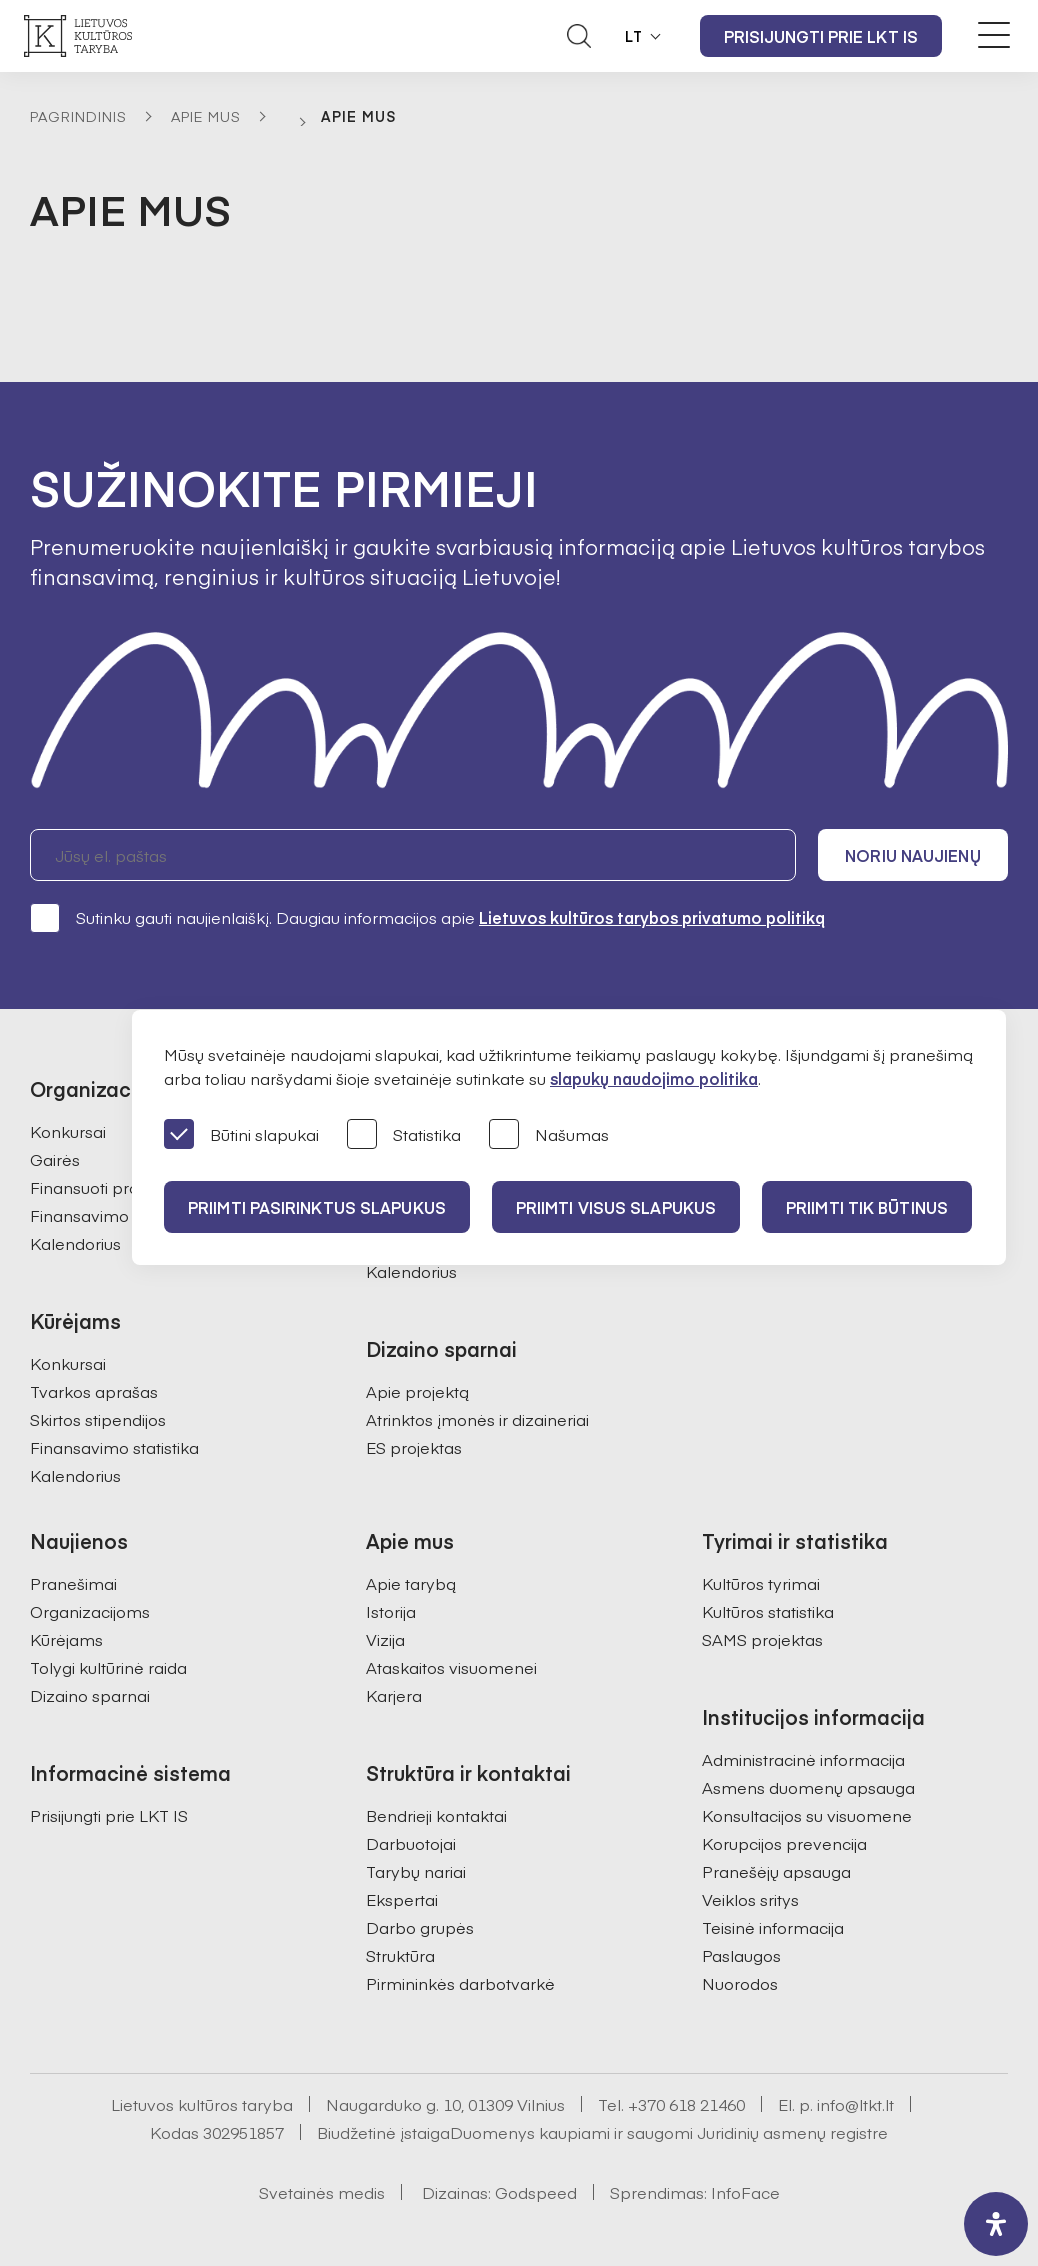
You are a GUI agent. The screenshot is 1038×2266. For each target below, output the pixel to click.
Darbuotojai (411, 1843)
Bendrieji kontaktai (436, 1815)
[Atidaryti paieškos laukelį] (579, 36)
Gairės (55, 1159)
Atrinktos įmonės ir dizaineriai (477, 1419)
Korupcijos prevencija (784, 1843)
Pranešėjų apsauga (776, 1871)
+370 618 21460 (686, 2104)
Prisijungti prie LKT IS (821, 36)
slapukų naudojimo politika (654, 1078)
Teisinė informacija (773, 1927)
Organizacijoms (90, 1611)
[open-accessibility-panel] (996, 2224)
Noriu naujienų (912, 855)
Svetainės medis (322, 2192)
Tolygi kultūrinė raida (108, 1667)
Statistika (404, 1135)
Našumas (549, 1135)
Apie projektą (417, 1391)
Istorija (391, 1611)
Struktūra (400, 1955)
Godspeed (536, 2192)
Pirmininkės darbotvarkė (460, 1983)
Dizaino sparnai (90, 1695)
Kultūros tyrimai (761, 1583)
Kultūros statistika (768, 1611)
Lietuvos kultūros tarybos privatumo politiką (652, 917)
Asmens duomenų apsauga (808, 1787)
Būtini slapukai (241, 1135)
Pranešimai (73, 1583)
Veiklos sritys (750, 1899)
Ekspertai (402, 1899)
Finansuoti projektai (104, 1187)
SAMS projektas (762, 1639)
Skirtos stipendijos (98, 1419)
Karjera (394, 1695)
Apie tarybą (411, 1583)
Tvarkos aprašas (94, 1391)
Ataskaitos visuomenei (451, 1667)
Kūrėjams (66, 1639)
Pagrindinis (78, 116)
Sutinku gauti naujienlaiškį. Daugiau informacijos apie (427, 917)
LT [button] (634, 36)
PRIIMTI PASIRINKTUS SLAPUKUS (317, 1207)
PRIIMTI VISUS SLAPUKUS (616, 1207)
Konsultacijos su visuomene (807, 1815)
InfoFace (745, 2192)
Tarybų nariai (416, 1871)
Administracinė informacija (803, 1759)
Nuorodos (740, 1983)
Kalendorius (75, 1243)
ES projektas (414, 1447)
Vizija (385, 1639)
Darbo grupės (420, 1927)
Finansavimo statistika (114, 1215)
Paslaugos (741, 1955)
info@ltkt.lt (855, 2104)
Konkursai (68, 1131)
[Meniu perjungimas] (994, 35)
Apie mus (206, 116)
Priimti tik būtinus (867, 1207)
